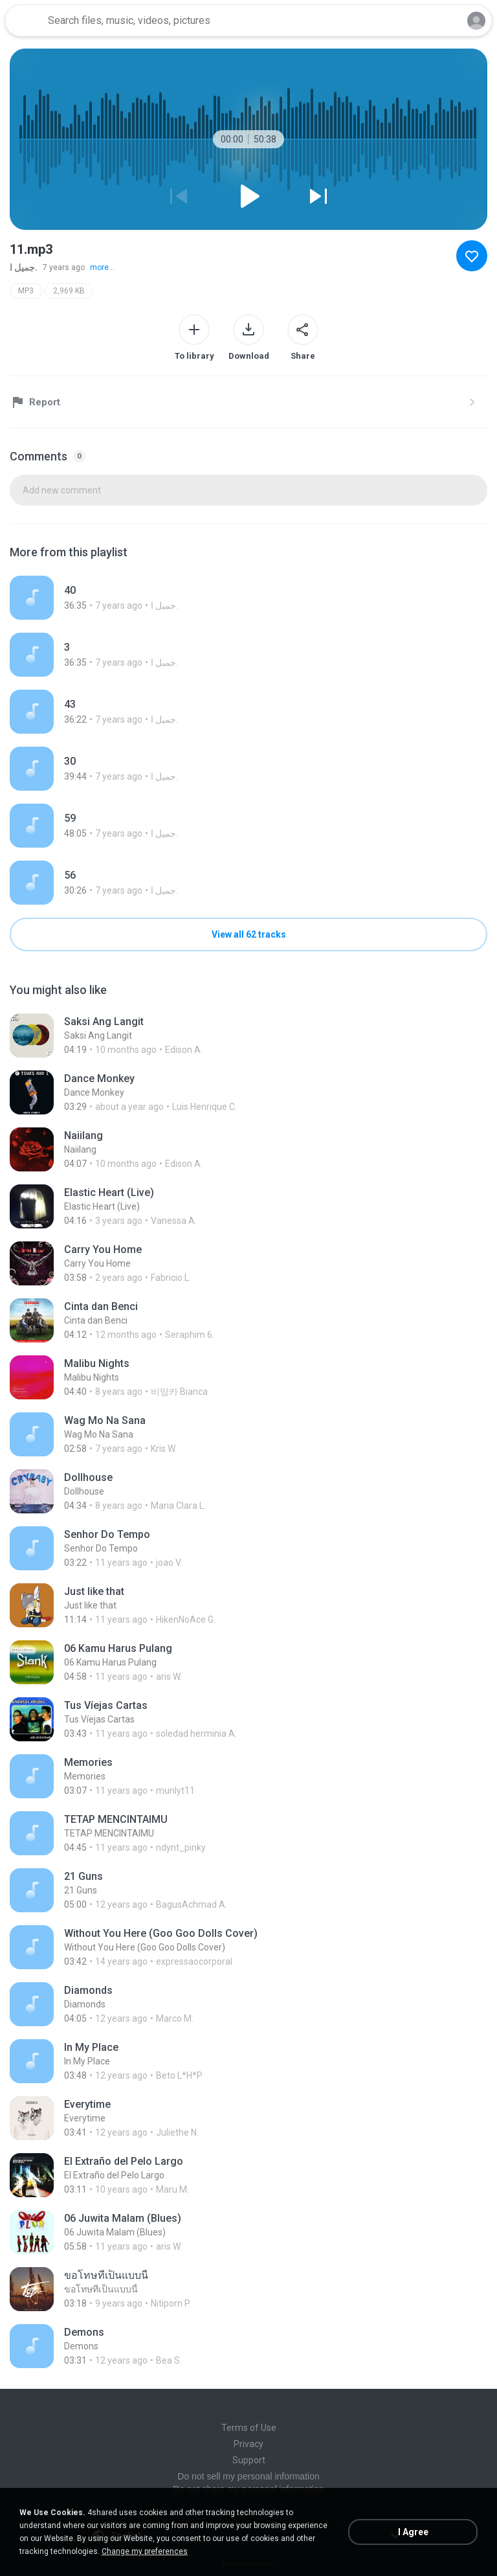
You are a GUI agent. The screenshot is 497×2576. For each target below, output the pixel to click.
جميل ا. (24, 267)
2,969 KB (69, 290)
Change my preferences (145, 2551)
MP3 (26, 290)
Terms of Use (248, 2428)
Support (248, 2460)
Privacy (248, 2444)
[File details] (248, 598)
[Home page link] (24, 20)
